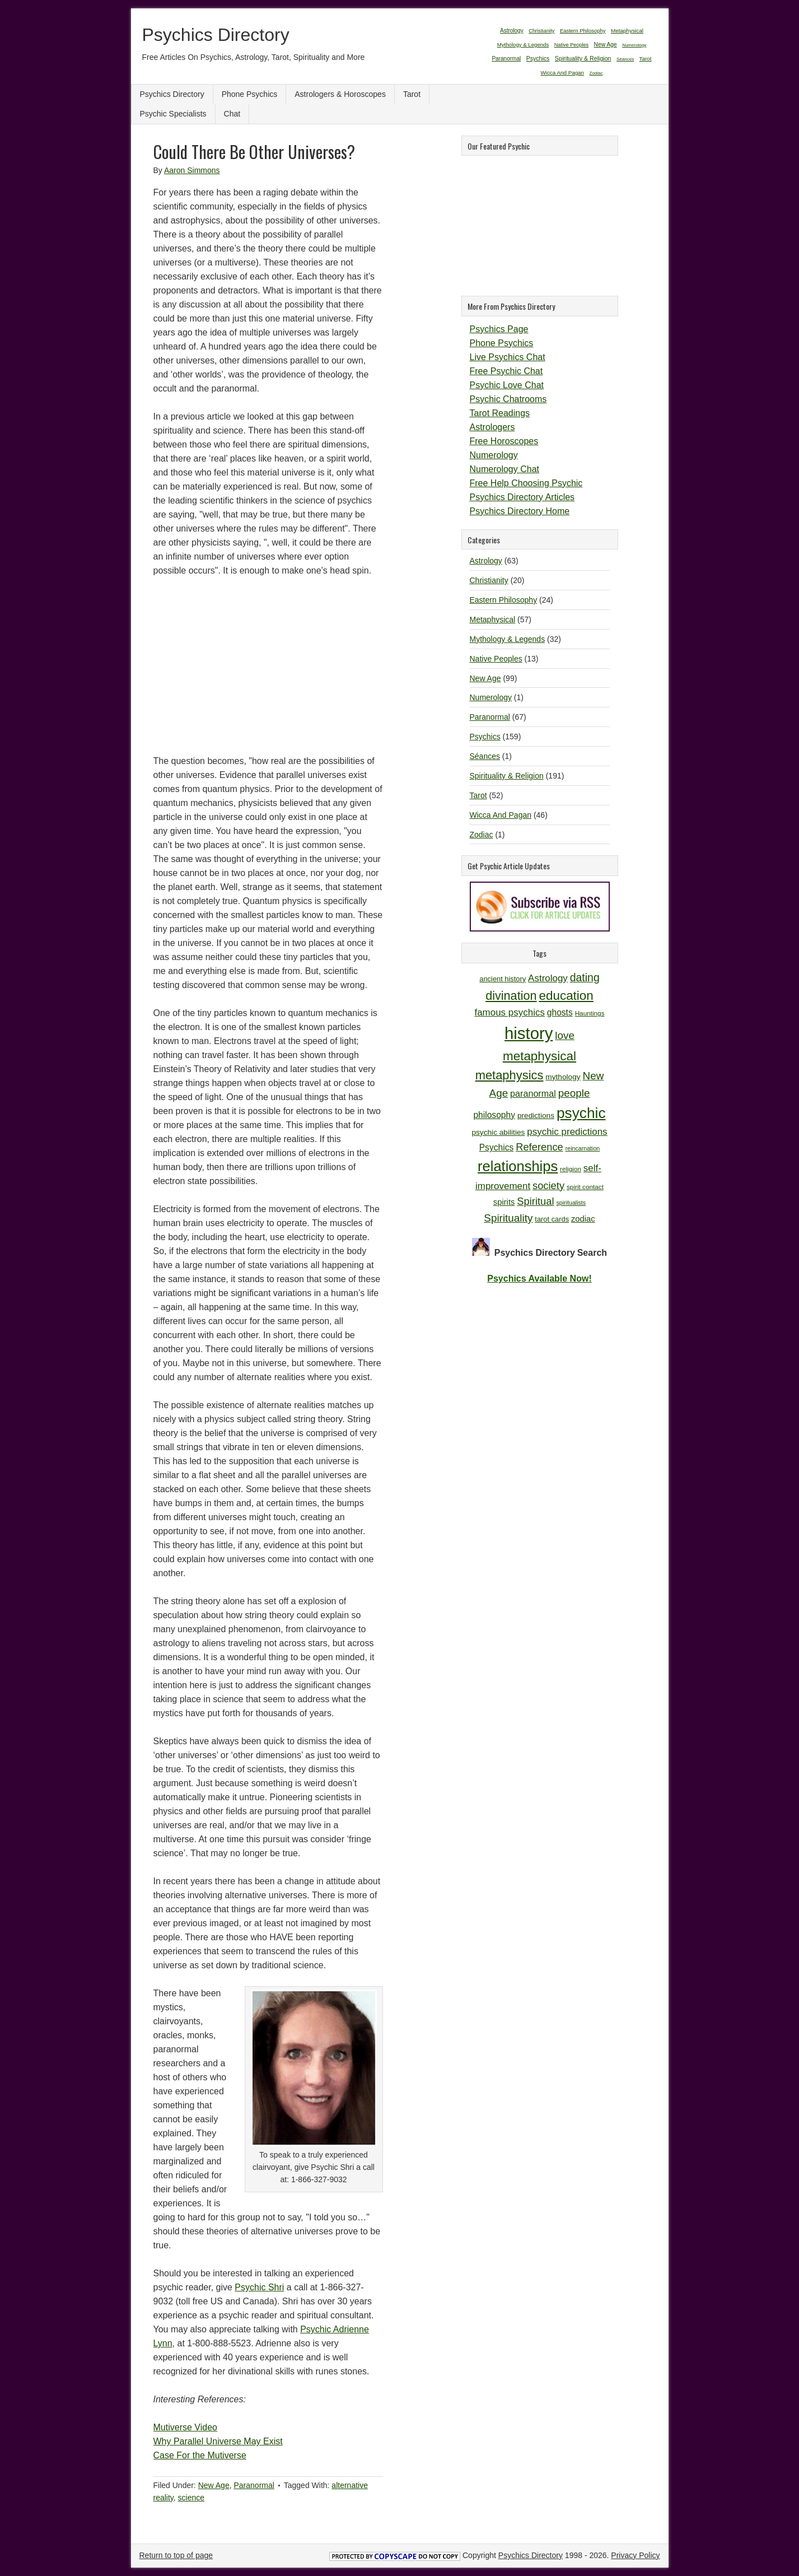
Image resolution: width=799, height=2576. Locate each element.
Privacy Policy (635, 2555)
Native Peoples (496, 658)
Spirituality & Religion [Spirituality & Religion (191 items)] (583, 58)
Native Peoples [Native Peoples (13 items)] (571, 45)
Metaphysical (493, 619)
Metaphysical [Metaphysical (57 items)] (627, 30)
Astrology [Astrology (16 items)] (548, 978)
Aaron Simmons (192, 170)
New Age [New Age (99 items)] (605, 44)
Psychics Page (499, 329)
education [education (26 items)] (566, 996)
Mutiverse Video (185, 2427)
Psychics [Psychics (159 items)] (538, 58)
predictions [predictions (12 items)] (535, 1115)
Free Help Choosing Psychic (526, 483)
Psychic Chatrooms (508, 399)
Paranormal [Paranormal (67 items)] (506, 58)
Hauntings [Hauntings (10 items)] (590, 1013)
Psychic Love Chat (507, 385)
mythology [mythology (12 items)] (562, 1077)
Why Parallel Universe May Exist (218, 2441)
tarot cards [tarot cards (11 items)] (552, 1219)
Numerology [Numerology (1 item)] (634, 45)
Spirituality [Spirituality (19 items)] (508, 1218)
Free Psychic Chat (506, 371)
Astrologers (492, 427)
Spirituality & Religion (507, 775)
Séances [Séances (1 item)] (625, 59)
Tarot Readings (500, 413)
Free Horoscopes (504, 441)
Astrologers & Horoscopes (340, 94)
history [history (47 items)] (528, 1033)
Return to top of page (176, 2555)
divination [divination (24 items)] (510, 996)
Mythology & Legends (507, 639)
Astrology (486, 560)
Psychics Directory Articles (522, 497)
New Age (214, 2485)
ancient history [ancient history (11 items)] (502, 979)
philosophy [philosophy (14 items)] (494, 1115)
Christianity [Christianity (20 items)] (541, 31)
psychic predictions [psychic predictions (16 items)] (567, 1131)
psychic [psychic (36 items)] (581, 1113)
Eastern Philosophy (504, 599)
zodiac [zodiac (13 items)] (583, 1218)
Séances (485, 756)
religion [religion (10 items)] (570, 1168)
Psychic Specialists (173, 113)
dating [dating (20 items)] (585, 977)
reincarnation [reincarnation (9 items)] (583, 1148)
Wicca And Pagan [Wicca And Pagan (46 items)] (562, 72)
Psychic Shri (259, 2287)
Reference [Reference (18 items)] (539, 1147)
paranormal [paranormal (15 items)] (533, 1093)
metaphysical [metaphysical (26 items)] (539, 1056)
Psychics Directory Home (520, 511)
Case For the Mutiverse (199, 2455)
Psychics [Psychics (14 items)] (496, 1147)
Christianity (489, 580)
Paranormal (253, 2485)
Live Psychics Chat (507, 357)
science (191, 2497)
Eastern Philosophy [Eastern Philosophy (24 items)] (583, 30)
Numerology (494, 455)
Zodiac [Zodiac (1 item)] (596, 73)
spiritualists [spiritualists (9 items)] (571, 1202)
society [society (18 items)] (548, 1185)
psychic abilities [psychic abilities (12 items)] (498, 1132)
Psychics (485, 736)
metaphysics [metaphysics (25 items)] (509, 1075)
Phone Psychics (250, 94)
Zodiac (481, 834)
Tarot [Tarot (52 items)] (645, 58)
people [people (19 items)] (574, 1093)
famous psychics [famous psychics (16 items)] (509, 1012)
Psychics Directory (215, 35)
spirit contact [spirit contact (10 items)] (585, 1186)
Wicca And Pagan (501, 814)
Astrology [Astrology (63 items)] (512, 30)
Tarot (411, 94)
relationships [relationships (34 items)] (518, 1166)
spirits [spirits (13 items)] (504, 1202)
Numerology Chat (505, 469)
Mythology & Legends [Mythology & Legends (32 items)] (523, 44)
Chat (232, 113)
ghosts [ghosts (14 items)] (560, 1012)
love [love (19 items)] (564, 1035)
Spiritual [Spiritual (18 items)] (535, 1201)
